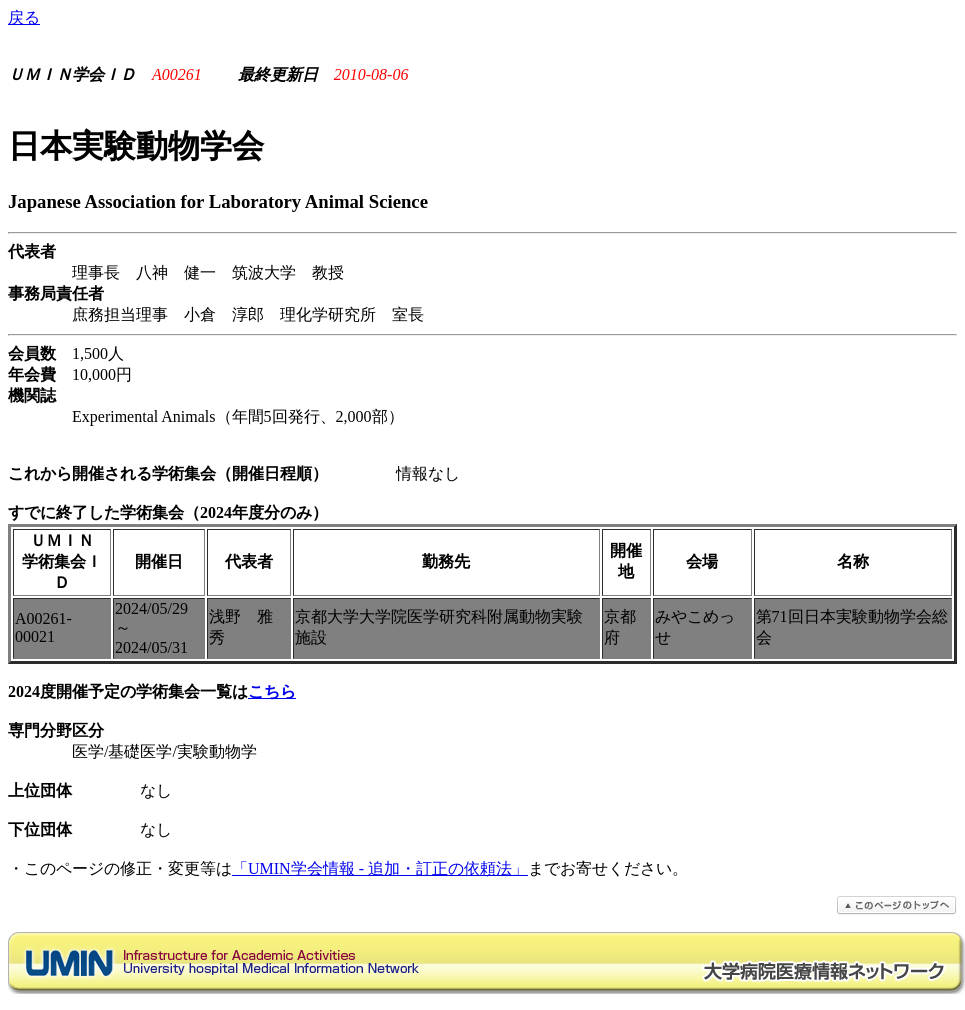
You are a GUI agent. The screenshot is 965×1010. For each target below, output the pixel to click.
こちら (272, 691)
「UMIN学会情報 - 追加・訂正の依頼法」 (380, 868)
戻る (24, 17)
